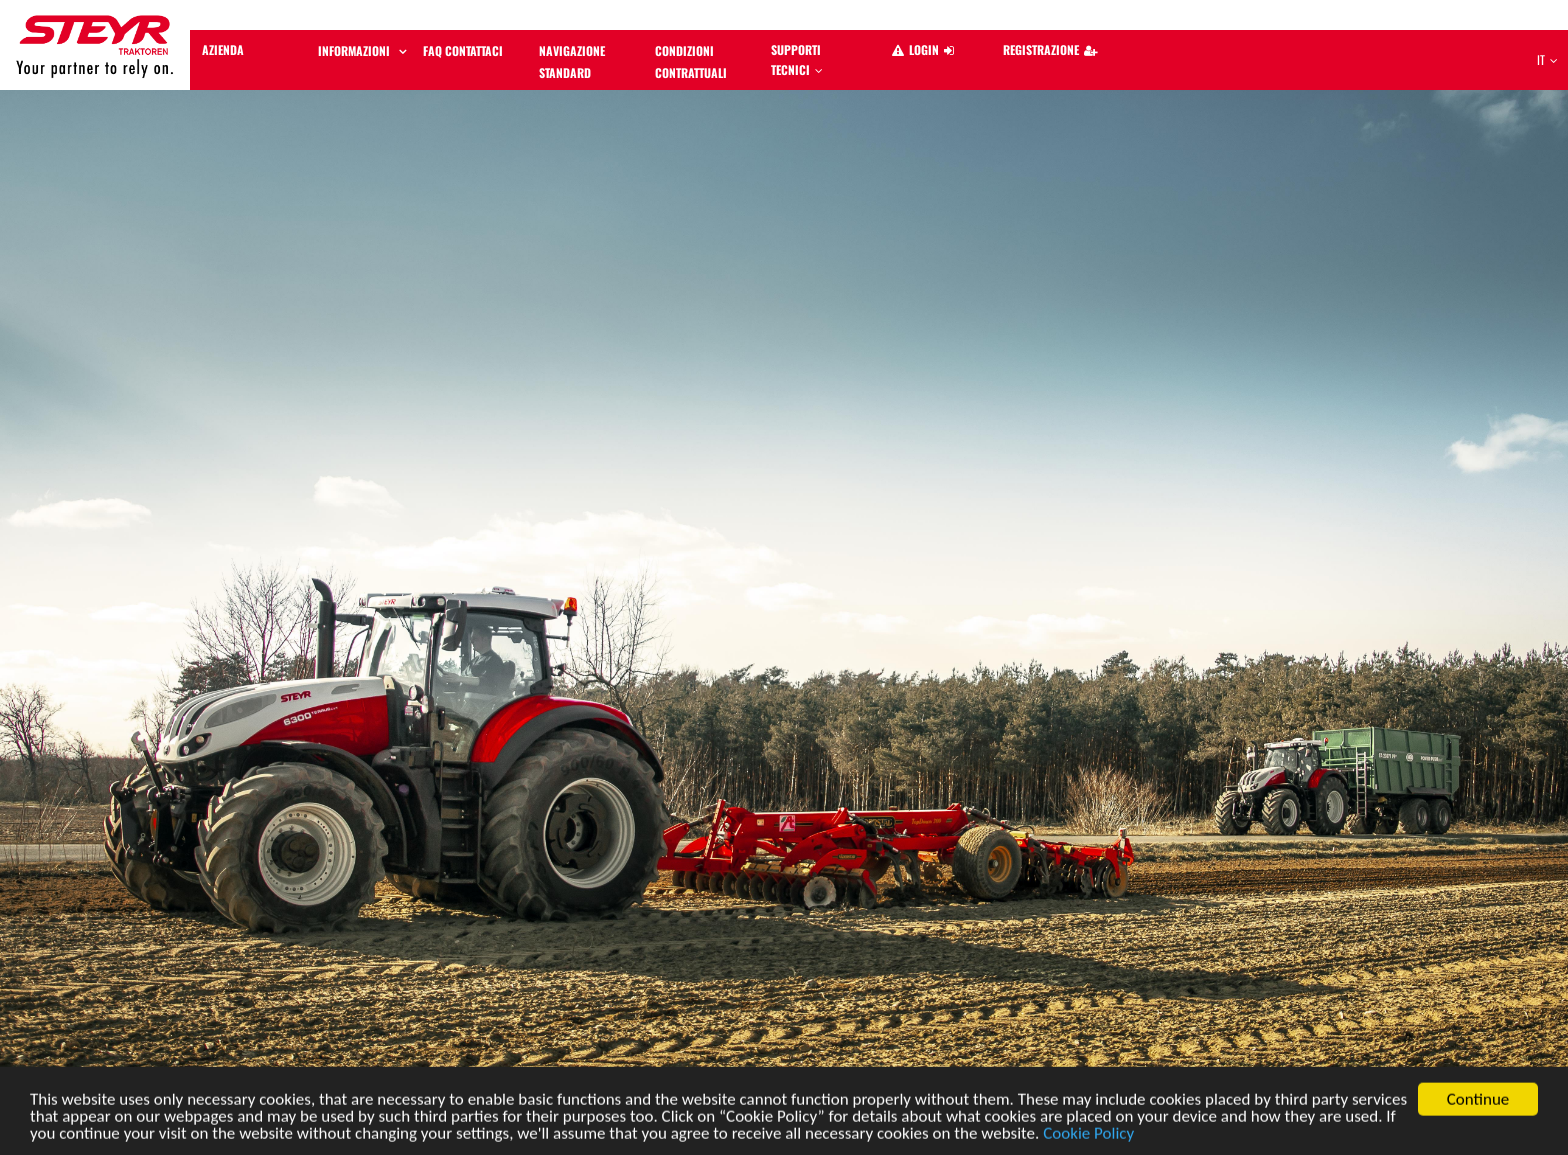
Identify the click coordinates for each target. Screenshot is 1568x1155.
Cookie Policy (1088, 1137)
